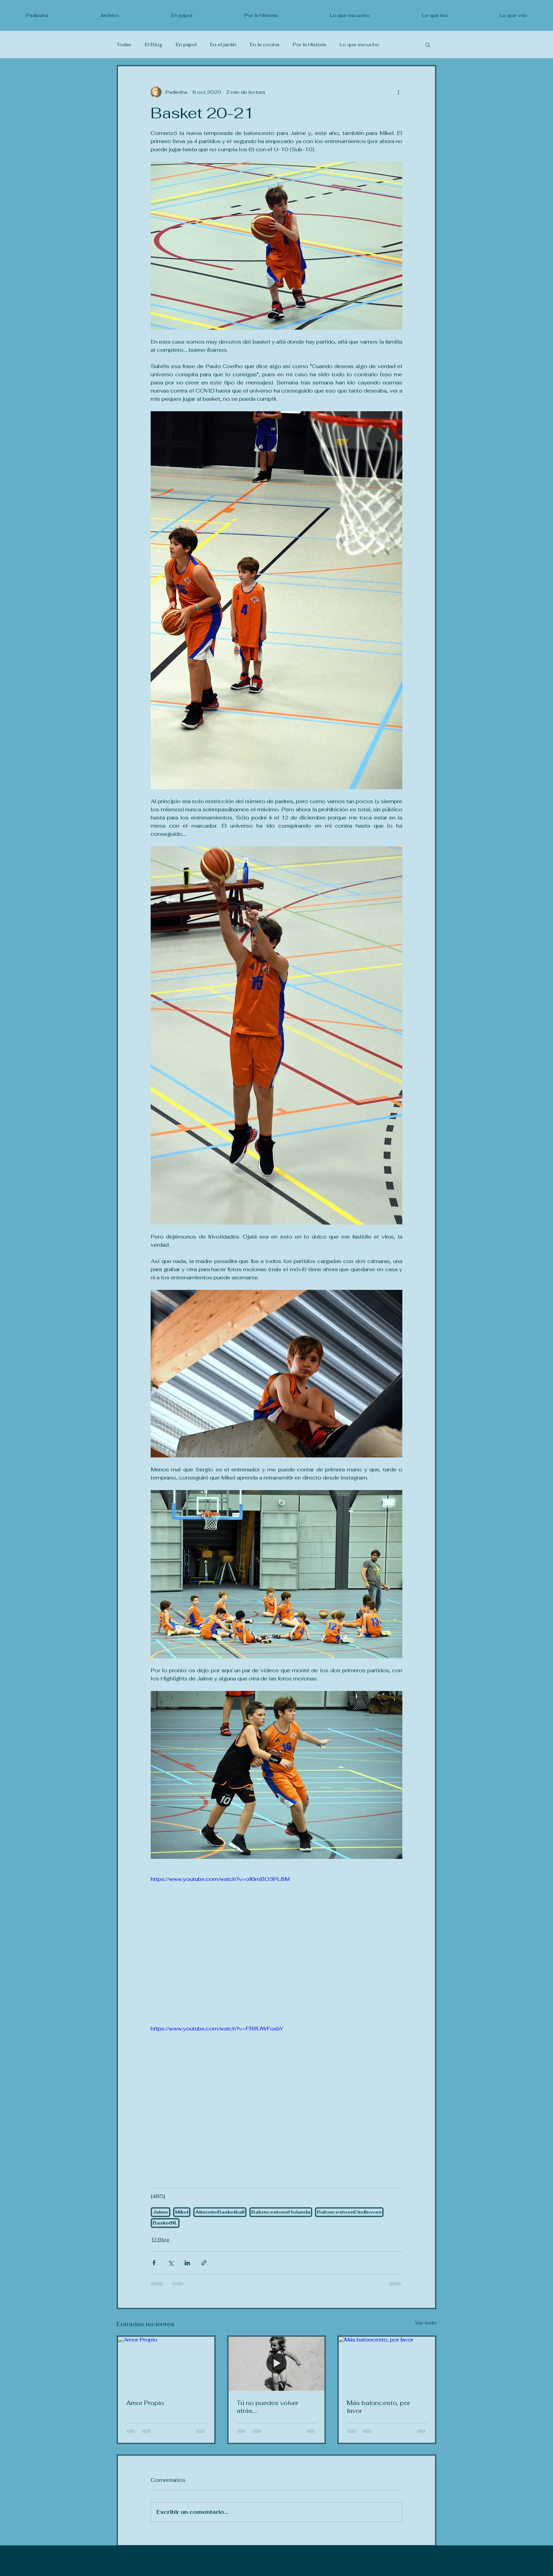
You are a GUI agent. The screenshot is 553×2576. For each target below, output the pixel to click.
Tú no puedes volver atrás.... (267, 2407)
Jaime (160, 2212)
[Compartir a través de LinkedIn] (187, 2263)
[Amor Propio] (166, 2364)
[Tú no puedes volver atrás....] (277, 2364)
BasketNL (165, 2223)
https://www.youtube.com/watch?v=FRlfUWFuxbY (217, 2028)
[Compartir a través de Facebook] (154, 2263)
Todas (124, 45)
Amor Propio (145, 2403)
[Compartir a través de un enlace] (204, 2263)
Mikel (181, 2212)
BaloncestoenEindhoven (349, 2212)
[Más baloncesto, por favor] (387, 2364)
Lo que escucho (359, 45)
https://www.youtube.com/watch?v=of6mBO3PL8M (220, 1879)
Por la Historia (309, 45)
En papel (186, 45)
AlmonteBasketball (220, 2212)
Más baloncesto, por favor (378, 2407)
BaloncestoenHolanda (280, 2212)
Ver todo (425, 2323)
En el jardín (223, 45)
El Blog (153, 45)
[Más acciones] (398, 92)
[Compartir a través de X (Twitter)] (170, 2263)
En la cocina (264, 45)
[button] (427, 44)
